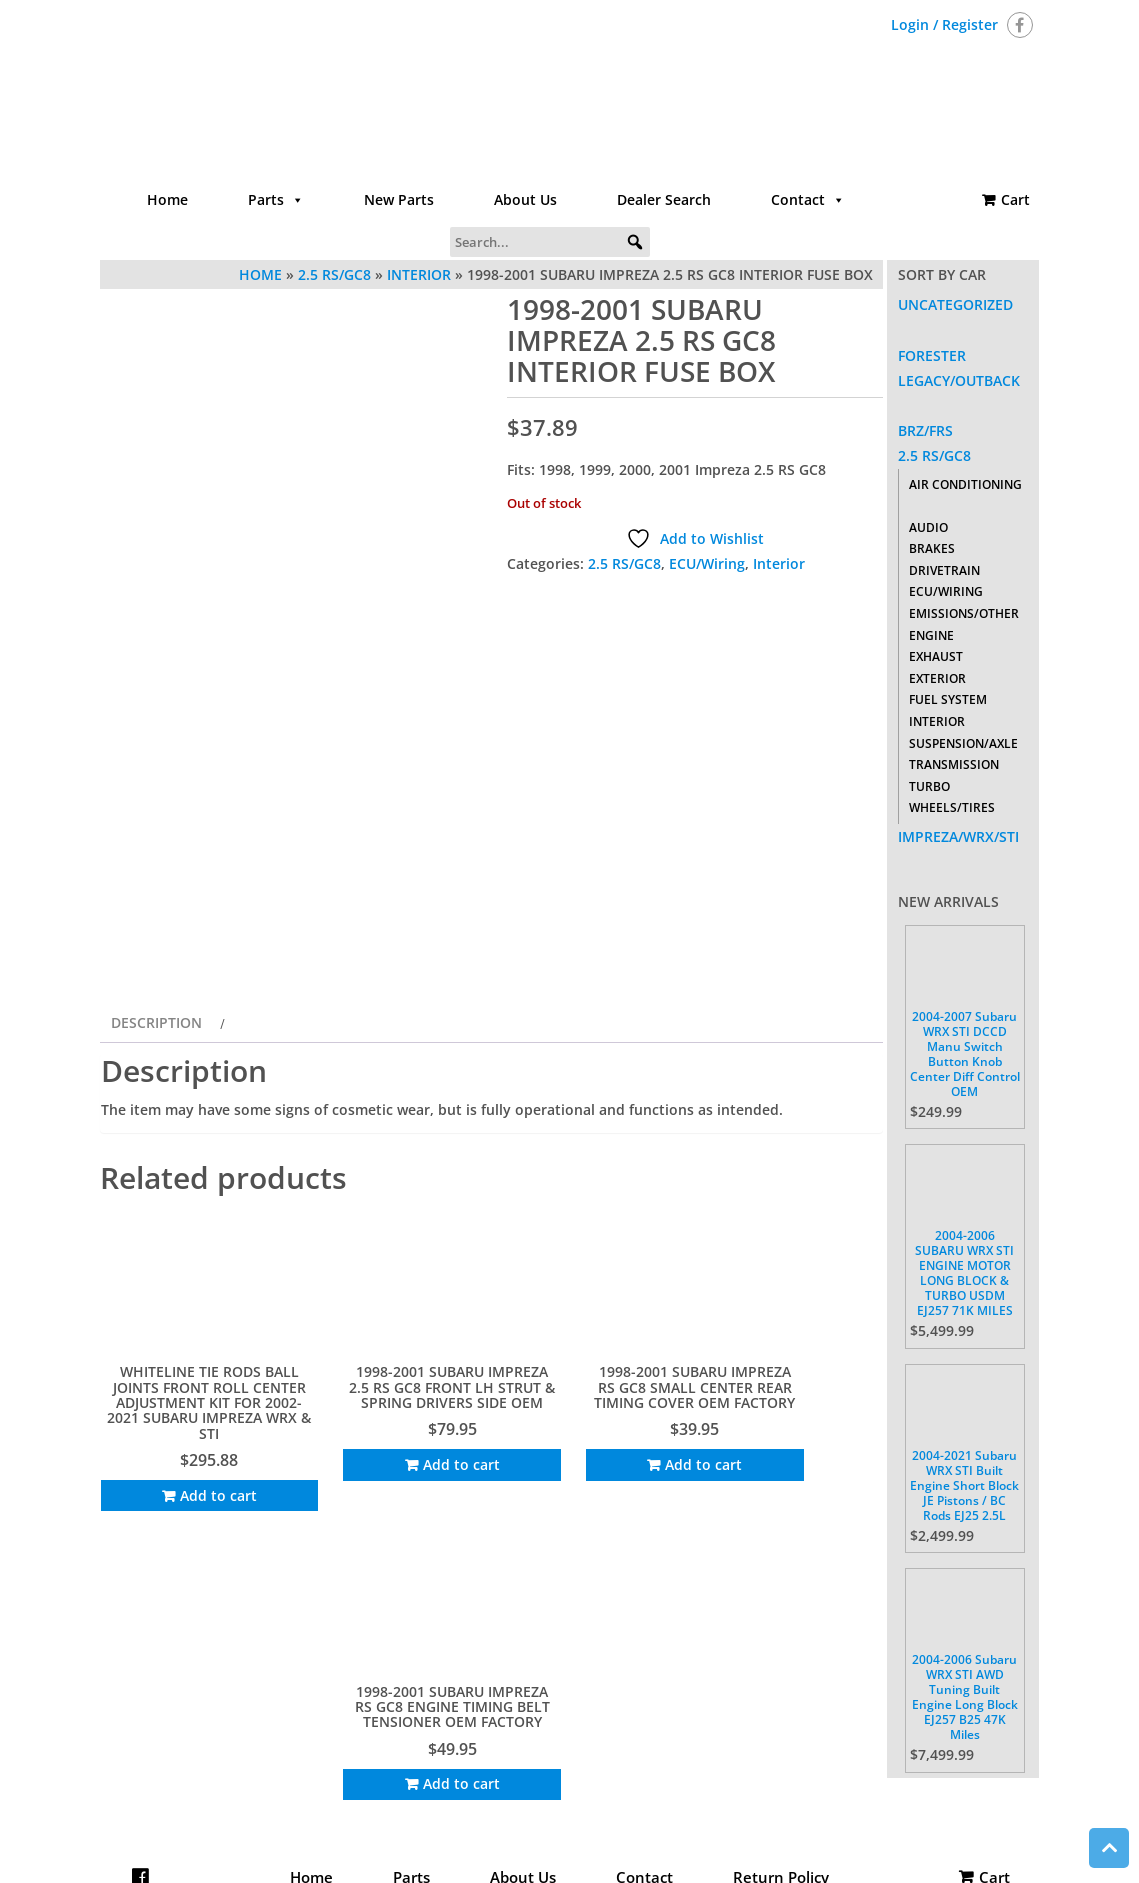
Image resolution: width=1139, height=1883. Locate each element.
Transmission (954, 764)
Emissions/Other (964, 613)
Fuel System (948, 699)
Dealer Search (664, 199)
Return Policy (781, 1798)
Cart (1015, 199)
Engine (931, 635)
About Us (525, 199)
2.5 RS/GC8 (624, 563)
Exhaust (936, 656)
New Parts (399, 199)
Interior (779, 563)
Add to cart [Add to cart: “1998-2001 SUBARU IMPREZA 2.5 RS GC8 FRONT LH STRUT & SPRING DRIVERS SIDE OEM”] (397, 1657)
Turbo (929, 786)
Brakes (932, 548)
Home (167, 199)
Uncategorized (955, 304)
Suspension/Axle (963, 743)
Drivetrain (944, 570)
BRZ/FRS (925, 430)
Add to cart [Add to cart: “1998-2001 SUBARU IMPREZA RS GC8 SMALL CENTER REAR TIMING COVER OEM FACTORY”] (599, 1657)
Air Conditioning (965, 484)
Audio (928, 527)
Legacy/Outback (959, 380)
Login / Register (944, 24)
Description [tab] (156, 1216)
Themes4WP (693, 1850)
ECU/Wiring (707, 563)
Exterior (937, 678)
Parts (276, 200)
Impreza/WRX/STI (958, 836)
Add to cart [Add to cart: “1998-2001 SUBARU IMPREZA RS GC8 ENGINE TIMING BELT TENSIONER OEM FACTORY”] (802, 1657)
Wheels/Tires (952, 807)
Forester (932, 355)
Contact (808, 200)
